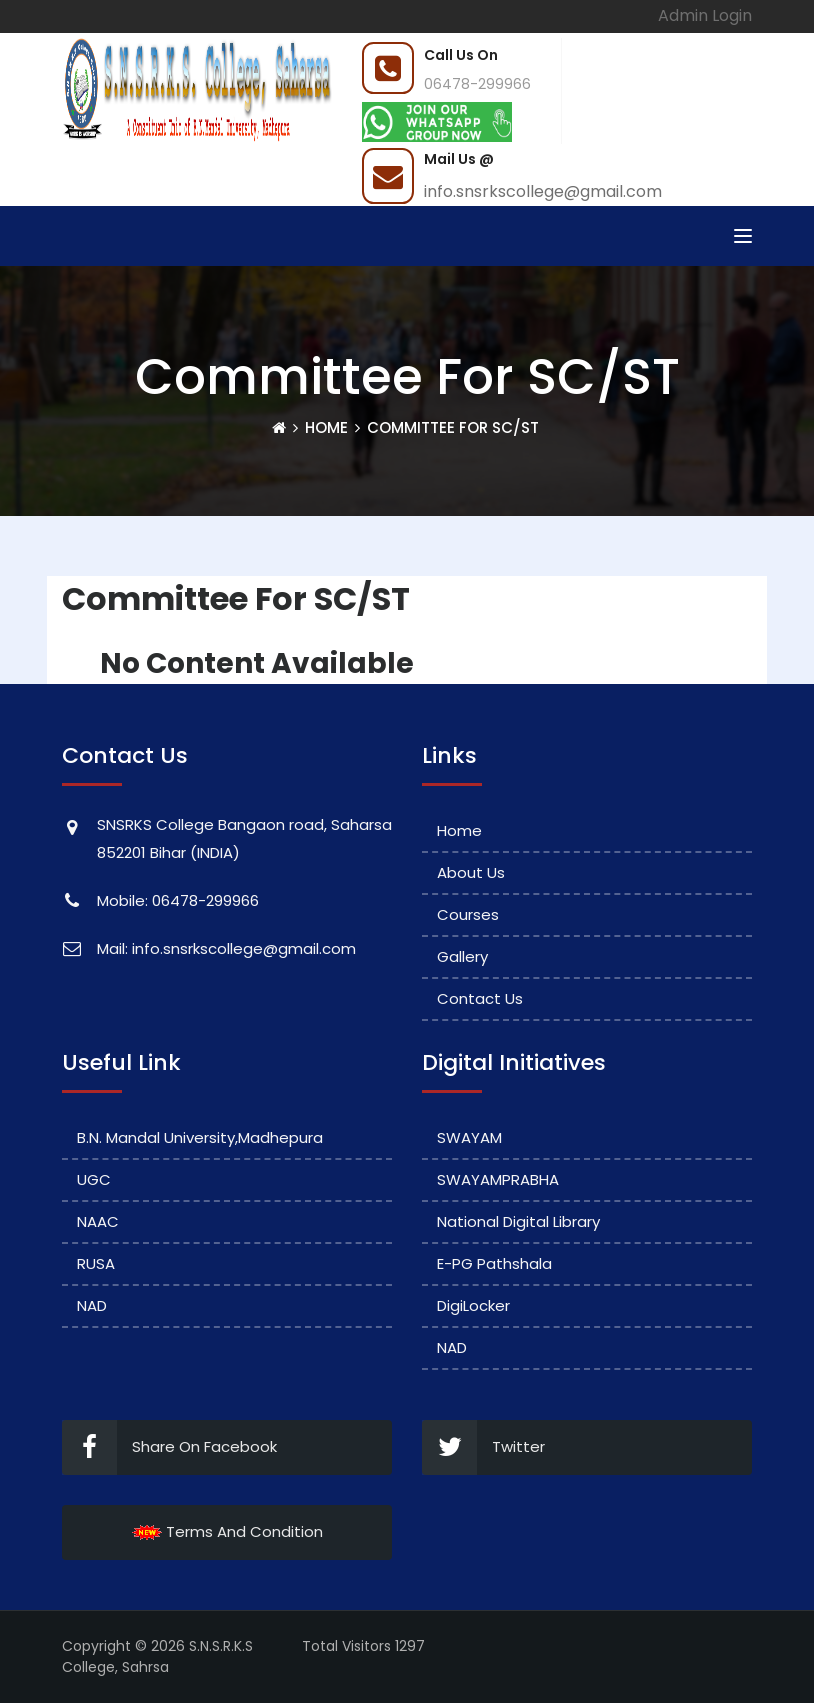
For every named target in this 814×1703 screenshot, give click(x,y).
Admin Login (705, 15)
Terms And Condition (227, 1531)
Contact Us (480, 998)
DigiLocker (473, 1305)
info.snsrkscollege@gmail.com (543, 191)
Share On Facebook (169, 1447)
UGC (94, 1179)
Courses (468, 914)
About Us (471, 872)
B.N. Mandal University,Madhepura (200, 1137)
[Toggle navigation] (743, 236)
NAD (92, 1305)
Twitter (483, 1447)
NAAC (98, 1221)
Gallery (462, 956)
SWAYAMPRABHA (498, 1179)
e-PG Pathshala (494, 1263)
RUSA (96, 1263)
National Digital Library (518, 1221)
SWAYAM (469, 1137)
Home (326, 427)
